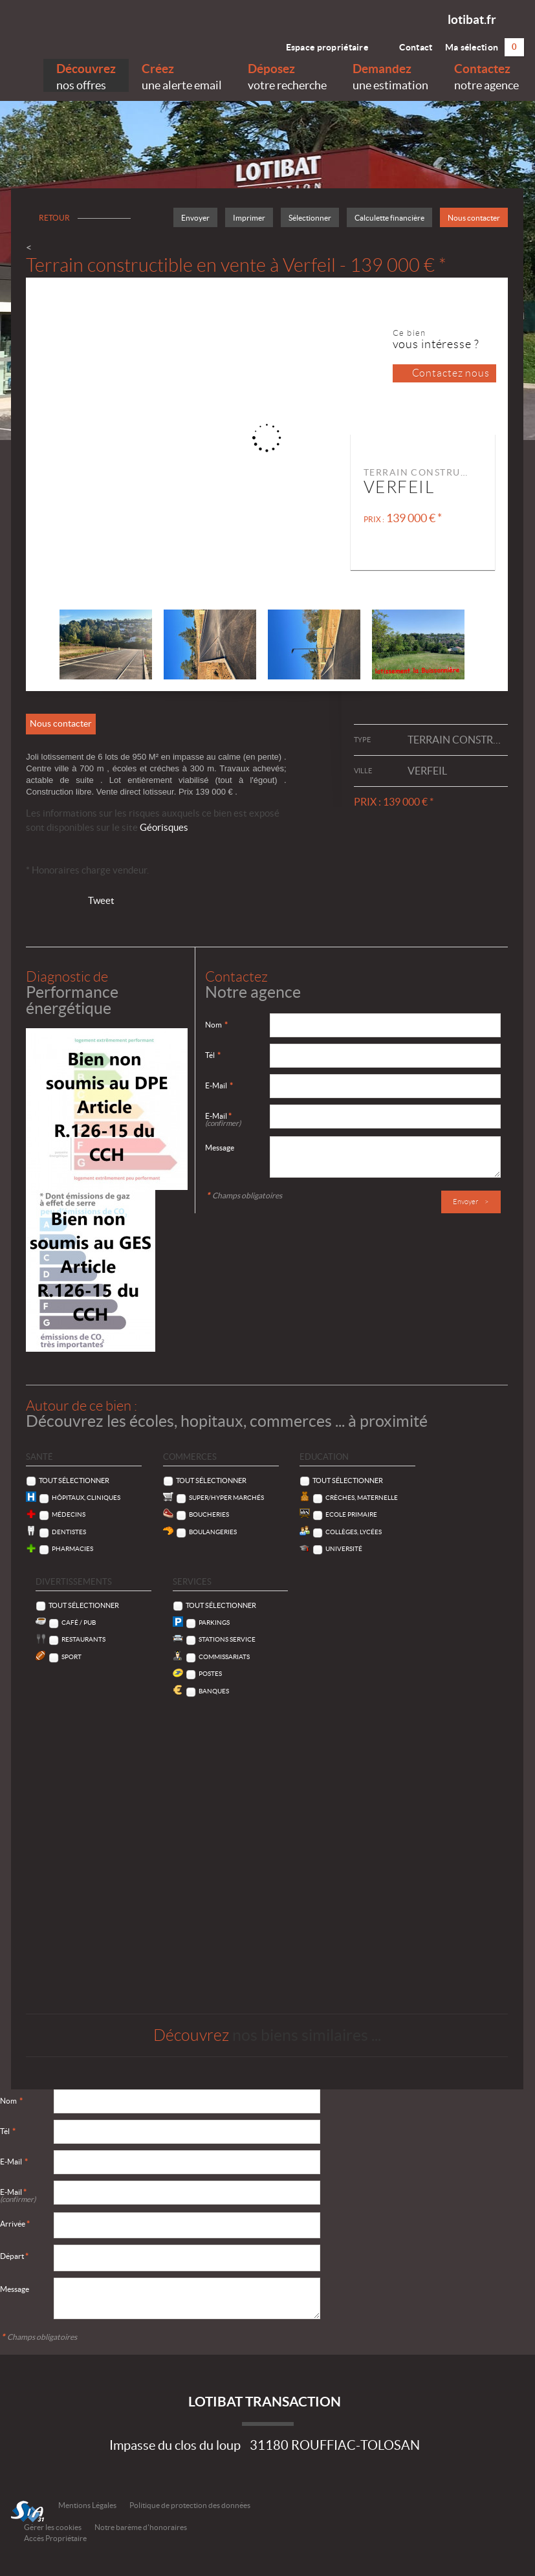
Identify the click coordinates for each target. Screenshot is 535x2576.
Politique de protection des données (189, 2505)
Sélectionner (310, 218)
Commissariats (224, 1656)
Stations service (227, 1639)
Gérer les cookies (53, 2527)
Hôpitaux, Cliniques (86, 1497)
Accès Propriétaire (55, 2538)
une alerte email (182, 75)
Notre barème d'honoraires (141, 2527)
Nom (216, 1024)
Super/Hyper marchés (226, 1497)
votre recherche (287, 75)
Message (219, 1147)
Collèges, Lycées (353, 1532)
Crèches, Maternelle (361, 1497)
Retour (54, 218)
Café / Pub (78, 1622)
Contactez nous (451, 373)
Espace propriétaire (319, 44)
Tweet (101, 900)
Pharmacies (72, 1548)
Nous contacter (474, 218)
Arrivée (15, 2223)
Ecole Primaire (351, 1514)
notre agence (486, 75)
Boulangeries (213, 1532)
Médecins (68, 1514)
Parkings (214, 1622)
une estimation (390, 75)
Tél (213, 1055)
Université (343, 1548)
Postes (210, 1673)
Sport (71, 1656)
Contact (406, 44)
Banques (214, 1691)
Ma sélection (485, 47)
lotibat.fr (472, 19)
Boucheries (209, 1514)
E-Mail (219, 1085)
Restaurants (83, 1639)
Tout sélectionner (74, 1480)
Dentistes (69, 1532)
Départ (14, 2256)
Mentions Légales (87, 2505)
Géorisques (164, 827)
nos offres (86, 75)
